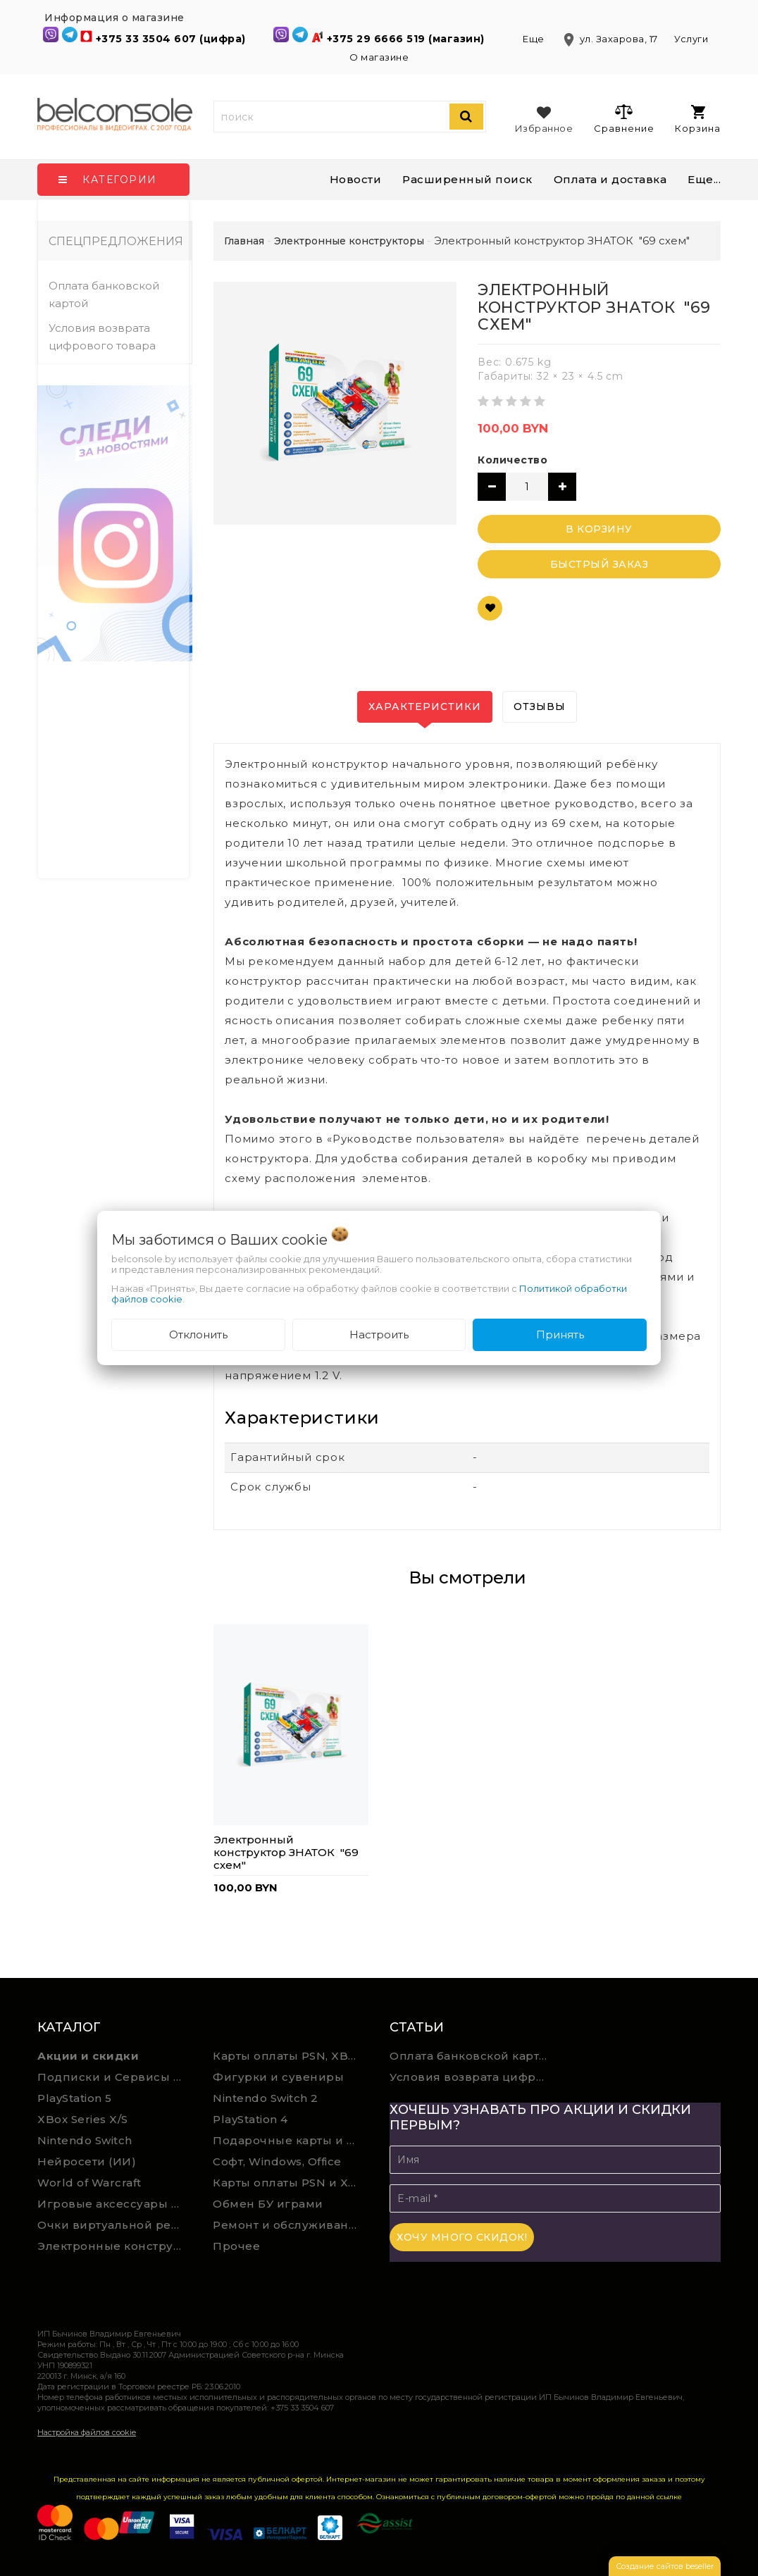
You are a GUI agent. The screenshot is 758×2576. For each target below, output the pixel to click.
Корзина (698, 119)
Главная (244, 241)
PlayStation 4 (250, 2119)
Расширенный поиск (467, 179)
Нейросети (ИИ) (86, 2161)
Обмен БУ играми (268, 2203)
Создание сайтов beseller (665, 2566)
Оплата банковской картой (104, 294)
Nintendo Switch (84, 2140)
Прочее (236, 2246)
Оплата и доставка (610, 179)
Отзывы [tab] (540, 706)
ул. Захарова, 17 (610, 38)
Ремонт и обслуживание (288, 2225)
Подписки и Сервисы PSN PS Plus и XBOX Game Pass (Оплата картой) (114, 2077)
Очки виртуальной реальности (114, 2225)
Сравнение (624, 118)
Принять (560, 1334)
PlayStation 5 (74, 2098)
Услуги (691, 38)
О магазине (379, 57)
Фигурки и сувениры (278, 2077)
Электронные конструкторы (114, 2246)
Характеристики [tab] (424, 706)
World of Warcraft (89, 2182)
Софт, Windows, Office (277, 2161)
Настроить (379, 1334)
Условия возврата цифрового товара (102, 336)
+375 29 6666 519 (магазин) (407, 38)
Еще (535, 38)
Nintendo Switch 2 (265, 2098)
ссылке (669, 2496)
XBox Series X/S (82, 2119)
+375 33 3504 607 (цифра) (172, 38)
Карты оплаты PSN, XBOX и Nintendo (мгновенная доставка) (290, 2055)
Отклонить (198, 1334)
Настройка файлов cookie (86, 2432)
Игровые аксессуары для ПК (114, 2203)
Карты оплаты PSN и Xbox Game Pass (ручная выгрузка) (290, 2182)
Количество (512, 460)
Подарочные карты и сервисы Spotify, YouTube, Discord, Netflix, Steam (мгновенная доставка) (290, 2140)
